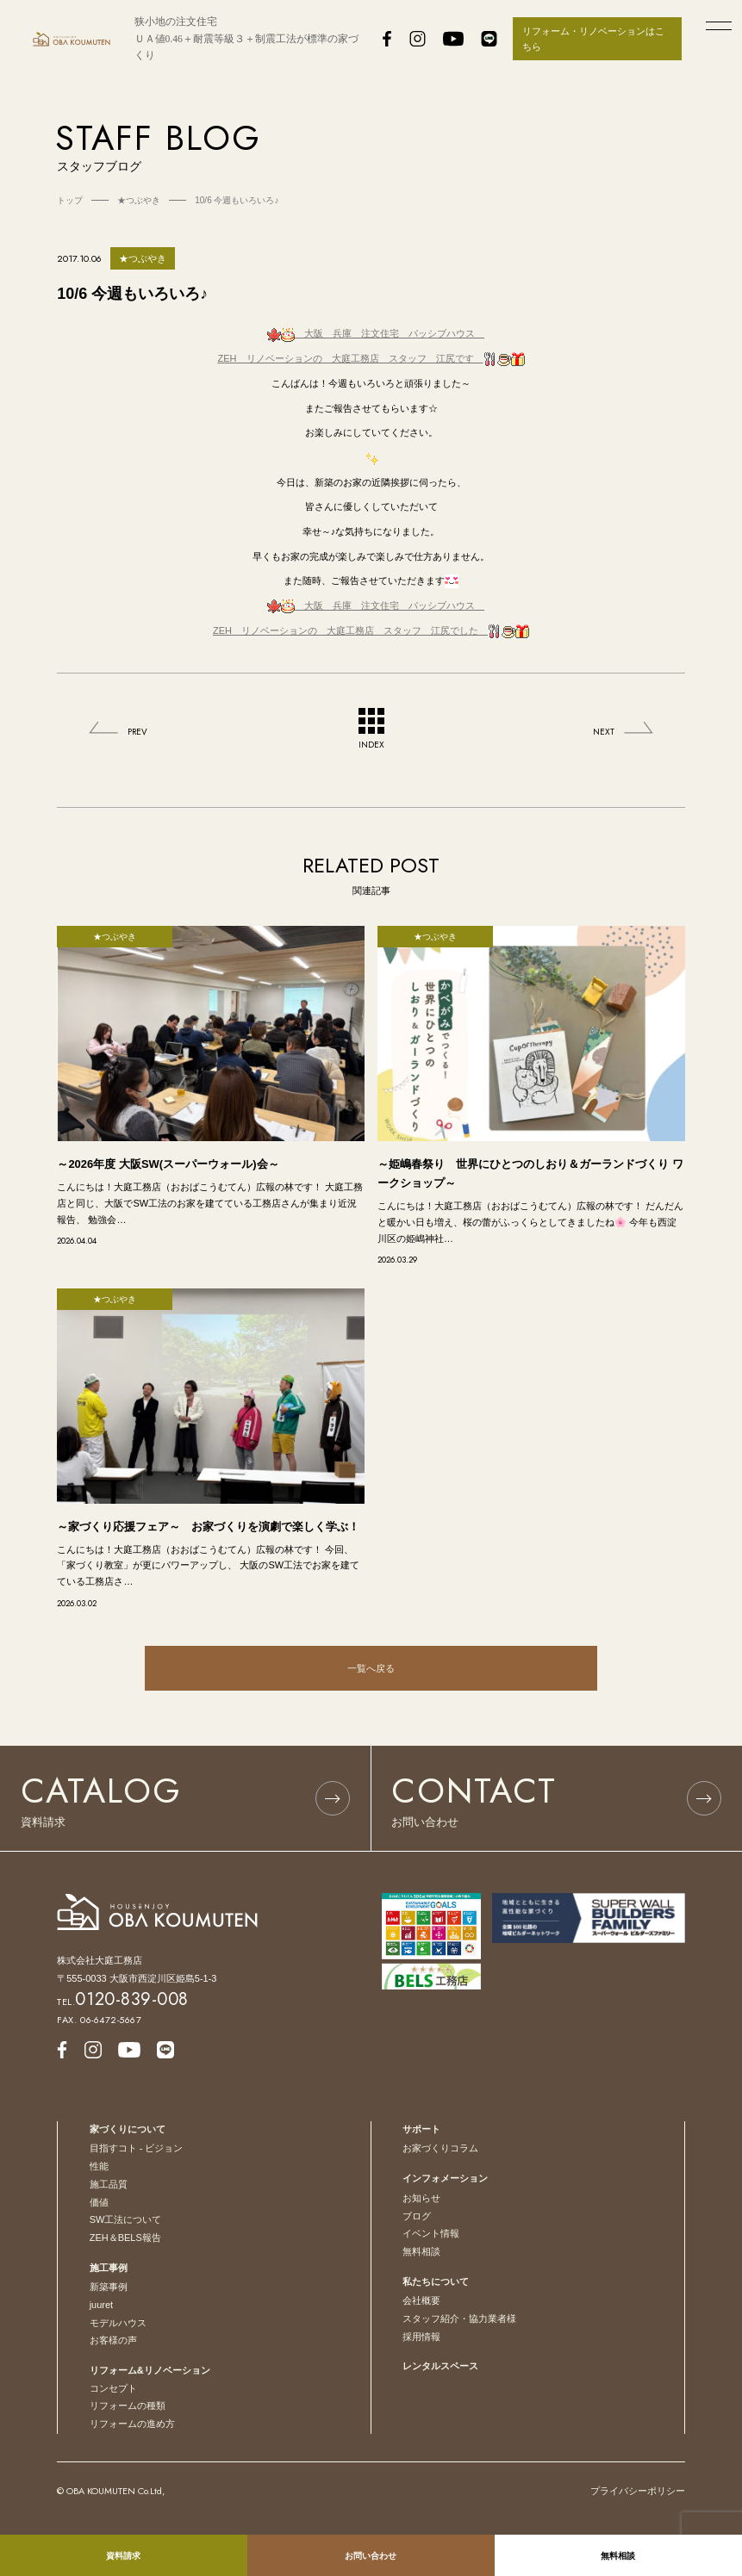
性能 (99, 2166)
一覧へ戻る (371, 1668)
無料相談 (421, 2251)
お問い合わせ (370, 2555)
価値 (99, 2202)
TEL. (123, 2001)
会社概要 (421, 2300)
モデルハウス (118, 2323)
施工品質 (109, 2184)
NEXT (603, 731)
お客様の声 (113, 2340)
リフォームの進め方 (132, 2423)
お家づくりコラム (440, 2148)
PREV (137, 731)
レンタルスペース (440, 2366)
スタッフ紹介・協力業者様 (459, 2318)
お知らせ (421, 2198)
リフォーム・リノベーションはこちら (593, 39)
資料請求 (123, 2555)
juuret (102, 2305)
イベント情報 (430, 2233)
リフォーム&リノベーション (150, 2370)
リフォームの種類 (127, 2405)
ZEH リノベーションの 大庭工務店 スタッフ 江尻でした (371, 630)
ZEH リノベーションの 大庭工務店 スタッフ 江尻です (371, 358)
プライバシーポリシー (637, 2491)
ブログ (416, 2216)
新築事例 (109, 2286)
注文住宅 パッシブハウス (375, 333)
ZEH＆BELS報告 (125, 2237)
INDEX (371, 729)
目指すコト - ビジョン (137, 2148)
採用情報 (421, 2336)
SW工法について (126, 2219)
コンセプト (113, 2388)
